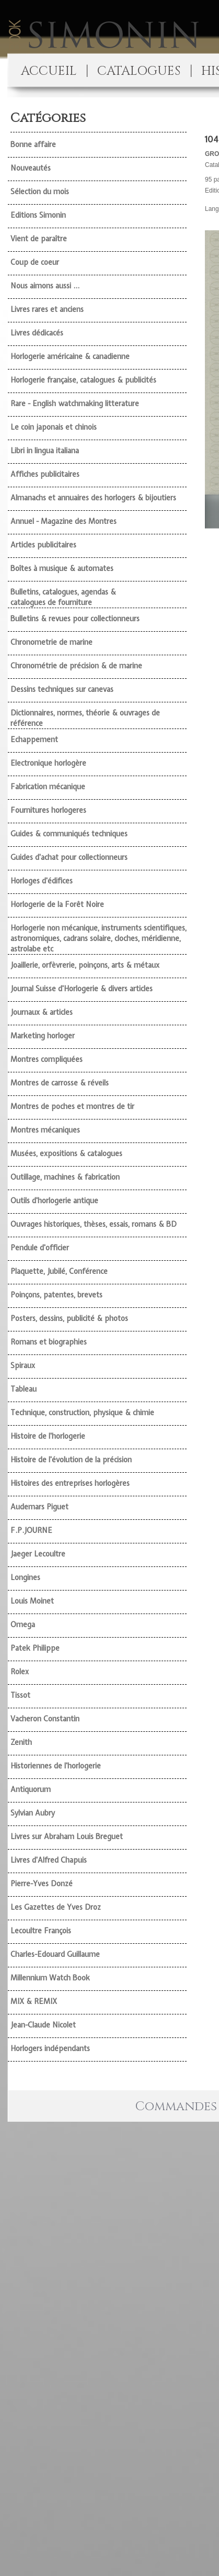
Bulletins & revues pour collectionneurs (75, 618)
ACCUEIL (48, 71)
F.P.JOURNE (31, 1530)
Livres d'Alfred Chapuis (48, 1860)
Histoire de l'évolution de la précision (71, 1459)
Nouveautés (30, 168)
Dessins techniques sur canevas (61, 689)
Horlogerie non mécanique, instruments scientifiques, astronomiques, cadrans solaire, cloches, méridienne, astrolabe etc (98, 938)
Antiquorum (30, 1789)
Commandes (176, 2106)
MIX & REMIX (33, 2001)
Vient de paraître (38, 238)
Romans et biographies (48, 1342)
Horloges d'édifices (41, 881)
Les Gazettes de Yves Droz (55, 1907)
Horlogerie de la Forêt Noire (57, 904)
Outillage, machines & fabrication (65, 1177)
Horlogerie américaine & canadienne (70, 356)
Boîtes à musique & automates (61, 568)
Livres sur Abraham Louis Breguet (66, 1836)
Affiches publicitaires (44, 474)
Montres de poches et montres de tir (72, 1106)
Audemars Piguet (39, 1506)
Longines (25, 1577)
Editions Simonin (38, 215)
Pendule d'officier (39, 1247)
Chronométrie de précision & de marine (76, 665)
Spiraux (22, 1365)
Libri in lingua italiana (44, 450)
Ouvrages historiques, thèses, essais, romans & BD (93, 1224)
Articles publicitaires (43, 545)
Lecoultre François (40, 1930)
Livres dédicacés (36, 333)
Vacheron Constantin (44, 1718)
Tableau (23, 1389)
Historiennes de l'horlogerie (55, 1766)
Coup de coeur (34, 262)
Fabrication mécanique (47, 786)
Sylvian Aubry (32, 1813)
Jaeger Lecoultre (37, 1554)
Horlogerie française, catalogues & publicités (83, 380)
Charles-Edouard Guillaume (55, 1954)
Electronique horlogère (48, 763)
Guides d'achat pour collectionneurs (69, 857)
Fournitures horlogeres (48, 810)
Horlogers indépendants (50, 2048)
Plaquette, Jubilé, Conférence (59, 1271)
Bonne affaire (33, 144)
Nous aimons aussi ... (44, 285)
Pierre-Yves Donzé (41, 1883)
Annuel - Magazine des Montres (63, 521)
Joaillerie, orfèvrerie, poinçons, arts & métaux (84, 965)
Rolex (19, 1671)
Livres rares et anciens (47, 309)
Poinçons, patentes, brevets (56, 1295)
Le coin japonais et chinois (53, 427)
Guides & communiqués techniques (69, 833)
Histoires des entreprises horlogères (70, 1483)
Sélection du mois (39, 191)
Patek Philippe (35, 1648)
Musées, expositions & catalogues (66, 1153)
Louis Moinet (32, 1601)
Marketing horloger (42, 1035)
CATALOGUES (138, 71)
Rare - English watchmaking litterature (74, 403)
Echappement (34, 739)
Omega (22, 1624)
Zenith (21, 1742)
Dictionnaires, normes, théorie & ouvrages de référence (85, 718)
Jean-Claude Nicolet (43, 2025)
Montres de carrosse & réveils (59, 1083)
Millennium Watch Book (50, 1978)
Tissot (20, 1695)
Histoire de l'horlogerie (47, 1436)
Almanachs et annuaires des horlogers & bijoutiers (93, 497)
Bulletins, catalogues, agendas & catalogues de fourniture (63, 597)
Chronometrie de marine (51, 642)
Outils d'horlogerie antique (54, 1200)
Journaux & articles (41, 1012)
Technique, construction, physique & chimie (82, 1412)
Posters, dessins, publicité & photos (69, 1318)
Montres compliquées (46, 1059)
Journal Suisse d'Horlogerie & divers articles (81, 988)
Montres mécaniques (45, 1130)
